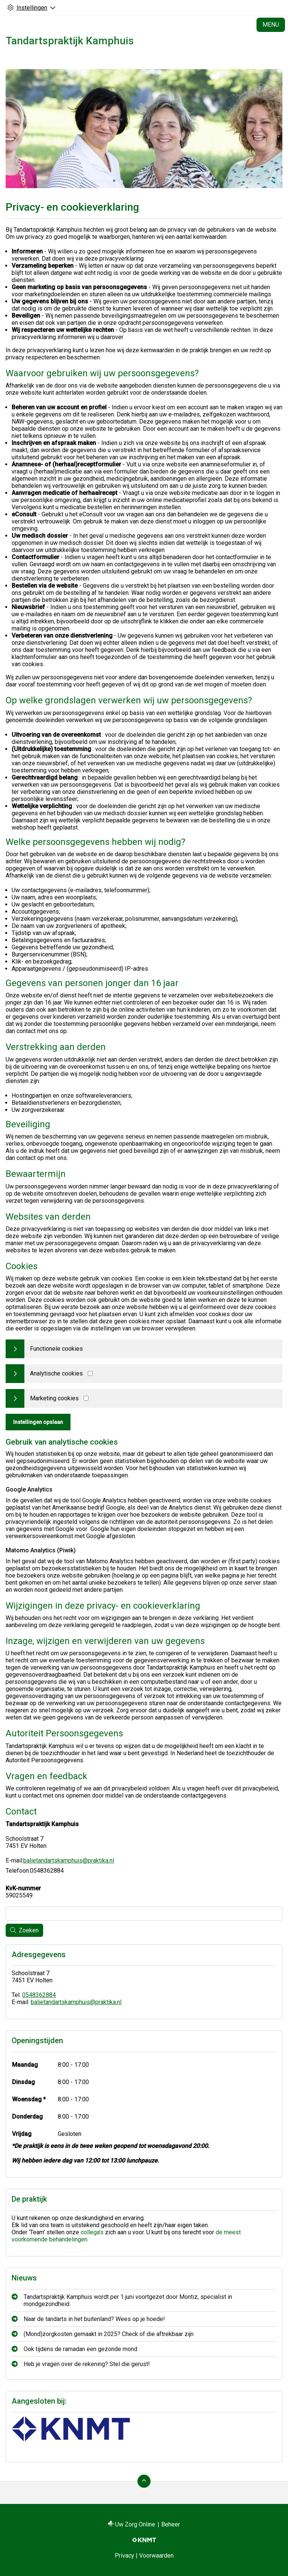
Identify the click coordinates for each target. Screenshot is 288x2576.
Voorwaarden (156, 2555)
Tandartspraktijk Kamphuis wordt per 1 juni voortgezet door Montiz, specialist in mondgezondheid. (128, 2300)
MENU (270, 24)
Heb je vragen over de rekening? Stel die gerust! (87, 2364)
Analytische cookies (56, 1373)
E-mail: (14, 1860)
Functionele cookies (56, 1348)
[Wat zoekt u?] (144, 1913)
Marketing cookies (54, 1398)
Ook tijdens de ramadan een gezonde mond (80, 2349)
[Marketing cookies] (86, 1398)
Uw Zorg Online (135, 2524)
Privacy (124, 2555)
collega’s (92, 2232)
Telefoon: (18, 1870)
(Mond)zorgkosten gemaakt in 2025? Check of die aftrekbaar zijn (109, 2334)
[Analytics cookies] (90, 1373)
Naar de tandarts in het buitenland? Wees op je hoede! (94, 2319)
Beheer (170, 2524)
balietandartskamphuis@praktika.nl (68, 1860)
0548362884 (39, 1994)
